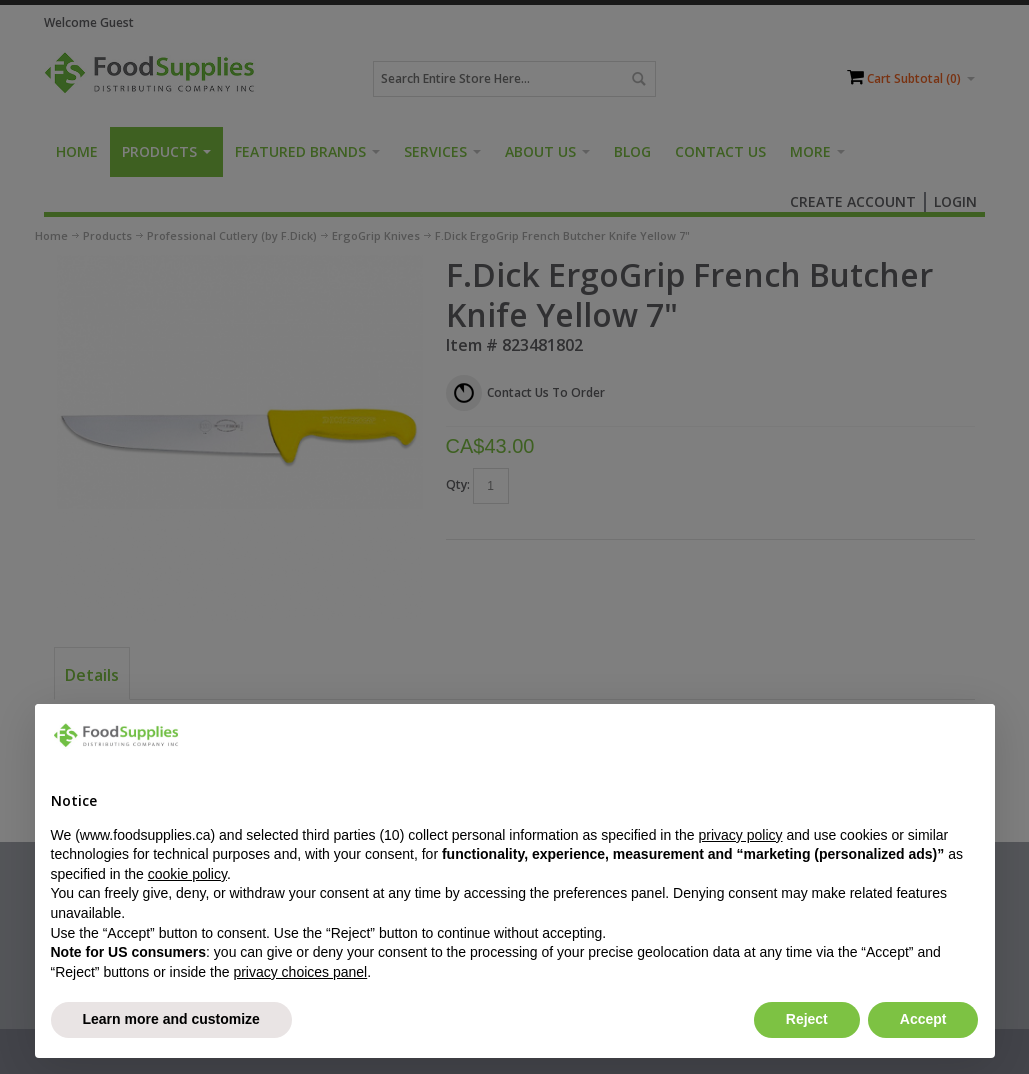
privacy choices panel (300, 972)
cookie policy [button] (187, 874)
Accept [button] (923, 1019)
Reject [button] (807, 1019)
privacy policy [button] (740, 835)
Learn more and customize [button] (171, 1019)
